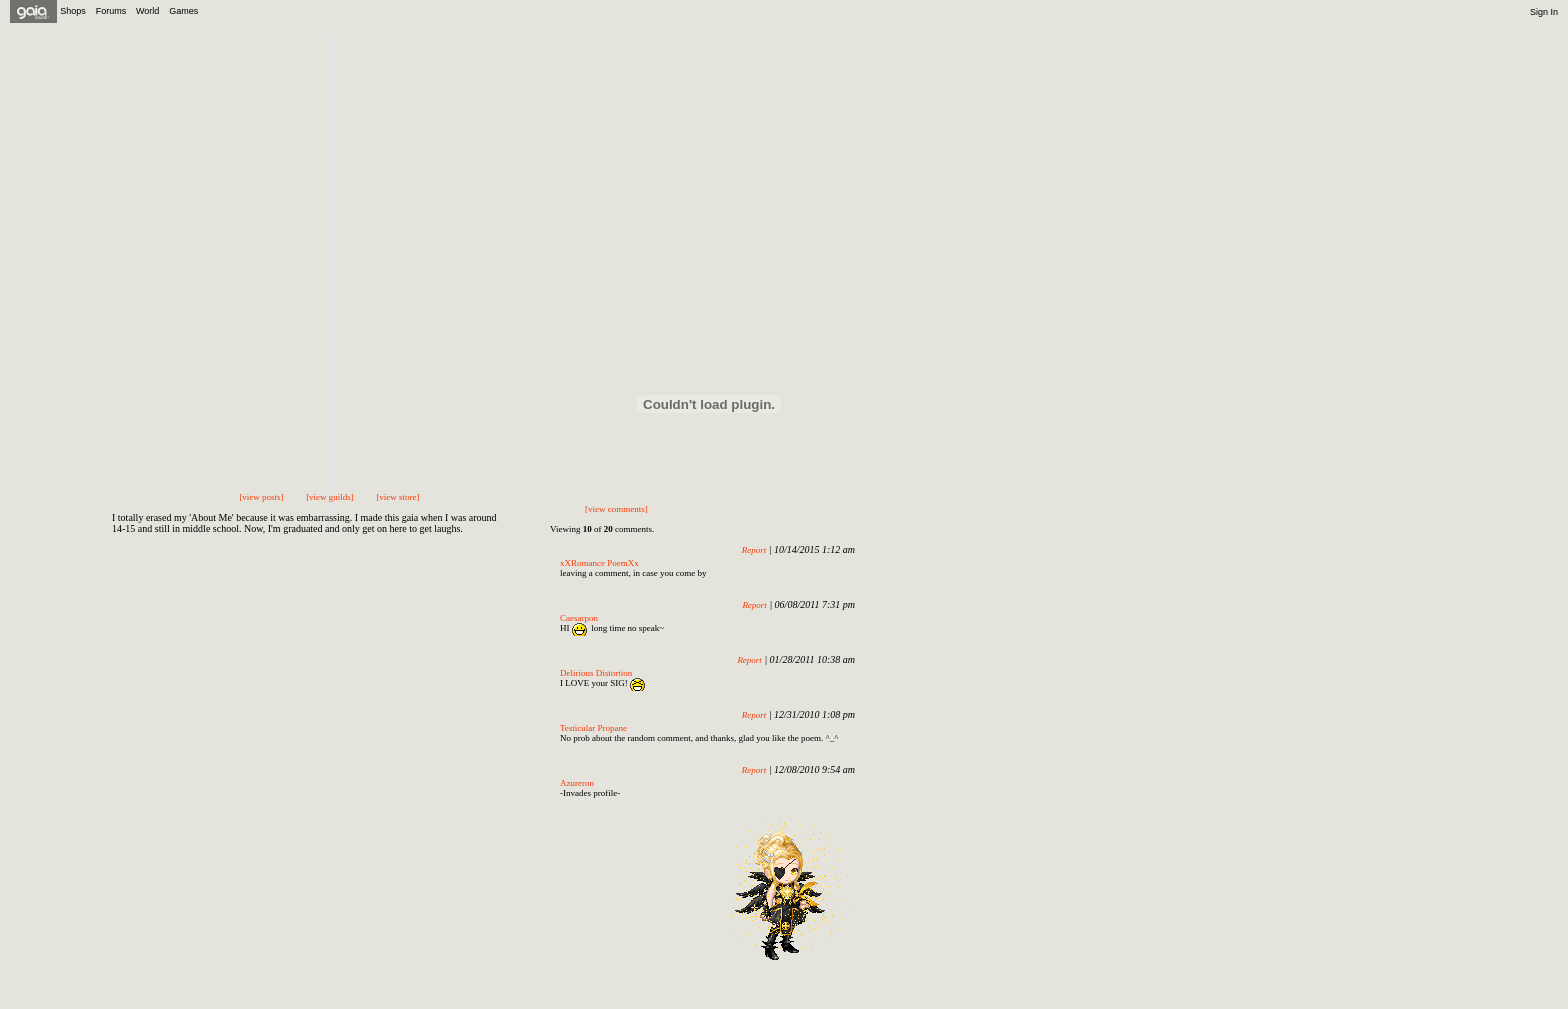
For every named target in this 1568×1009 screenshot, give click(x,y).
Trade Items (769, 88)
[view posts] (261, 497)
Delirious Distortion (596, 673)
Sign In (1544, 12)
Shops (73, 11)
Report (754, 550)
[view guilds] (330, 497)
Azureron (577, 783)
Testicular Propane (593, 728)
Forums (111, 11)
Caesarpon (579, 618)
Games (183, 11)
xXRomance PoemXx (599, 563)
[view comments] (616, 509)
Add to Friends (510, 88)
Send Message (669, 88)
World (147, 11)
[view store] (397, 497)
